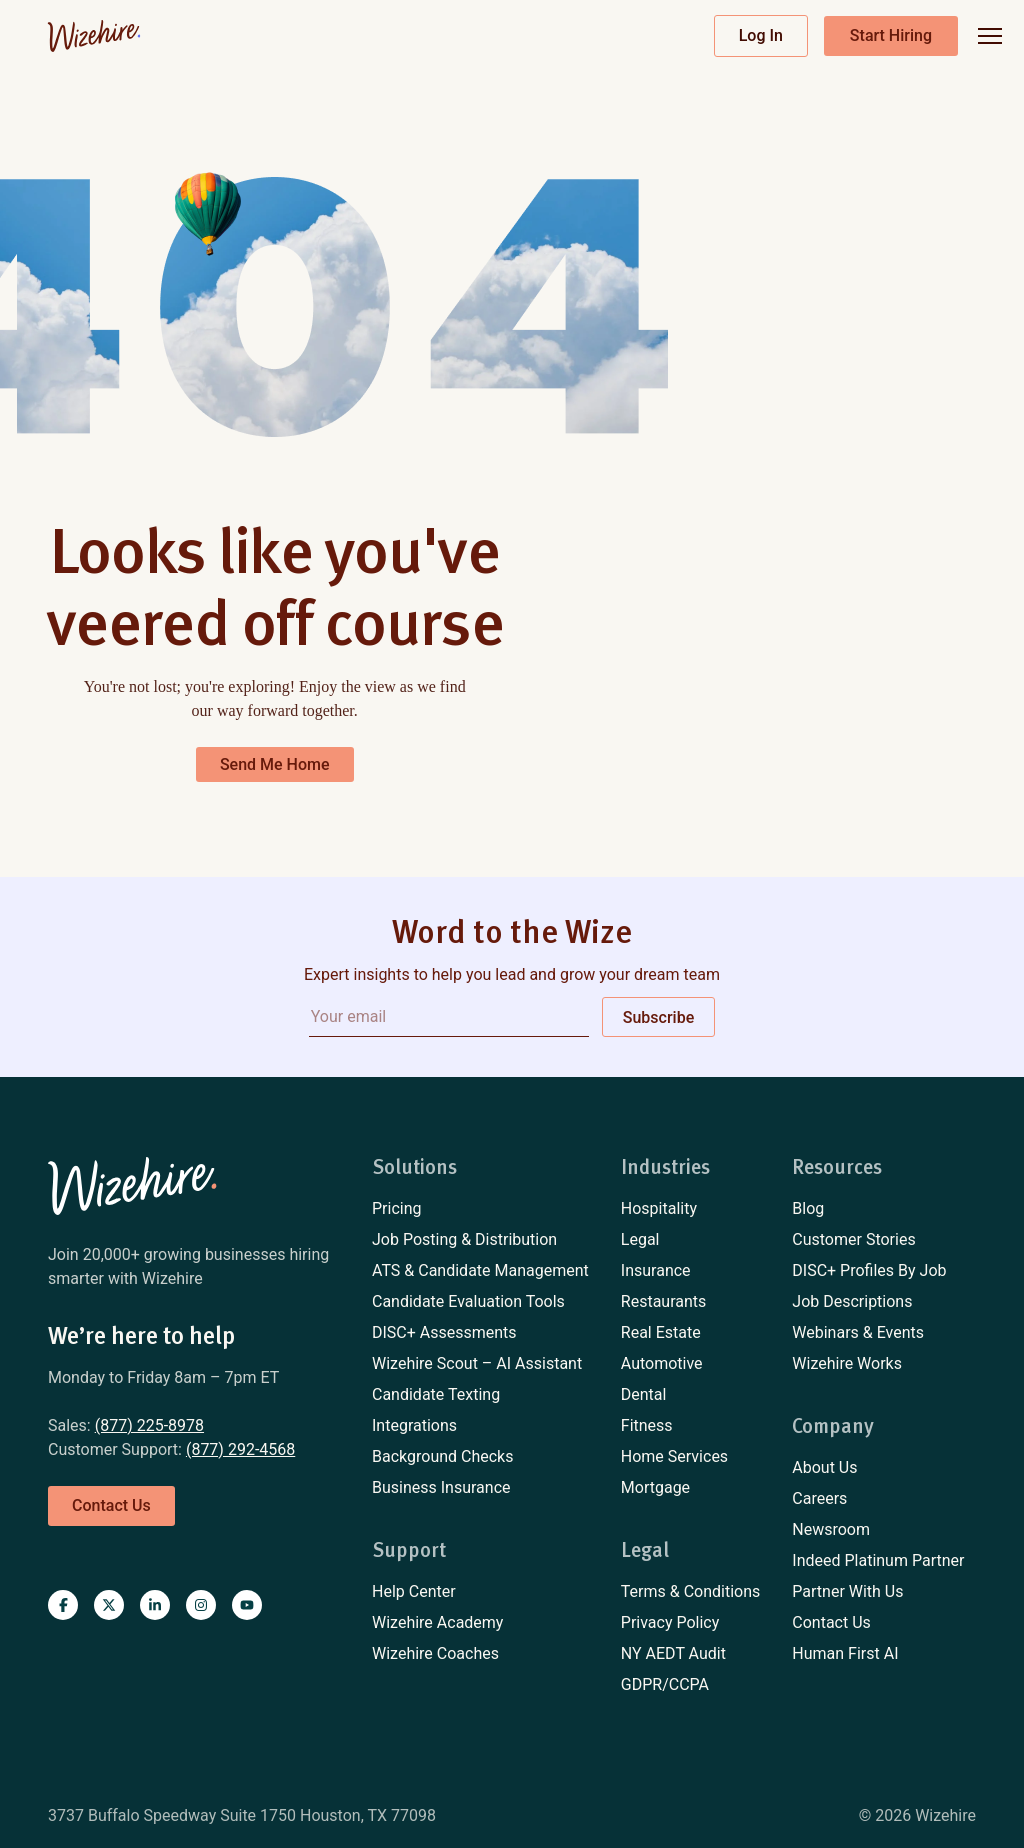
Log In (761, 35)
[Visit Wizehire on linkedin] (155, 1605)
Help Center (414, 1591)
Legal (640, 1239)
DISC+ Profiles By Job (869, 1270)
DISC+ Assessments (444, 1332)
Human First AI (845, 1653)
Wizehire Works (847, 1363)
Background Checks (442, 1456)
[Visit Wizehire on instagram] (201, 1605)
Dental (644, 1394)
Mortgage (655, 1487)
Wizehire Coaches (435, 1653)
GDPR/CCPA (665, 1684)
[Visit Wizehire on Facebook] (63, 1605)
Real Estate (661, 1332)
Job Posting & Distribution (464, 1239)
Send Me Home (275, 764)
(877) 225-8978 (149, 1425)
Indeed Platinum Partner (878, 1560)
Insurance (656, 1270)
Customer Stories (853, 1239)
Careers (819, 1498)
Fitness (647, 1425)
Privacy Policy (670, 1622)
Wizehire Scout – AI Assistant (477, 1363)
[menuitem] (480, 1209)
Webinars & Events (858, 1332)
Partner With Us (847, 1591)
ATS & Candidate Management (480, 1270)
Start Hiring (891, 35)
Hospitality (659, 1208)
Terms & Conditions (691, 1591)
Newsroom (831, 1529)
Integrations (414, 1425)
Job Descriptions (852, 1301)
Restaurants (664, 1301)
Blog (808, 1208)
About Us (824, 1467)
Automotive (662, 1363)
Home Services (674, 1456)
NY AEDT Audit (673, 1653)
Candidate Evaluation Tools (468, 1301)
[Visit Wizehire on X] (109, 1605)
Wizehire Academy (437, 1622)
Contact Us (831, 1622)
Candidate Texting (436, 1394)
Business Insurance (441, 1487)
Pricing (397, 1208)
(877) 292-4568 (240, 1449)
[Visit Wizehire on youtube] (247, 1605)
